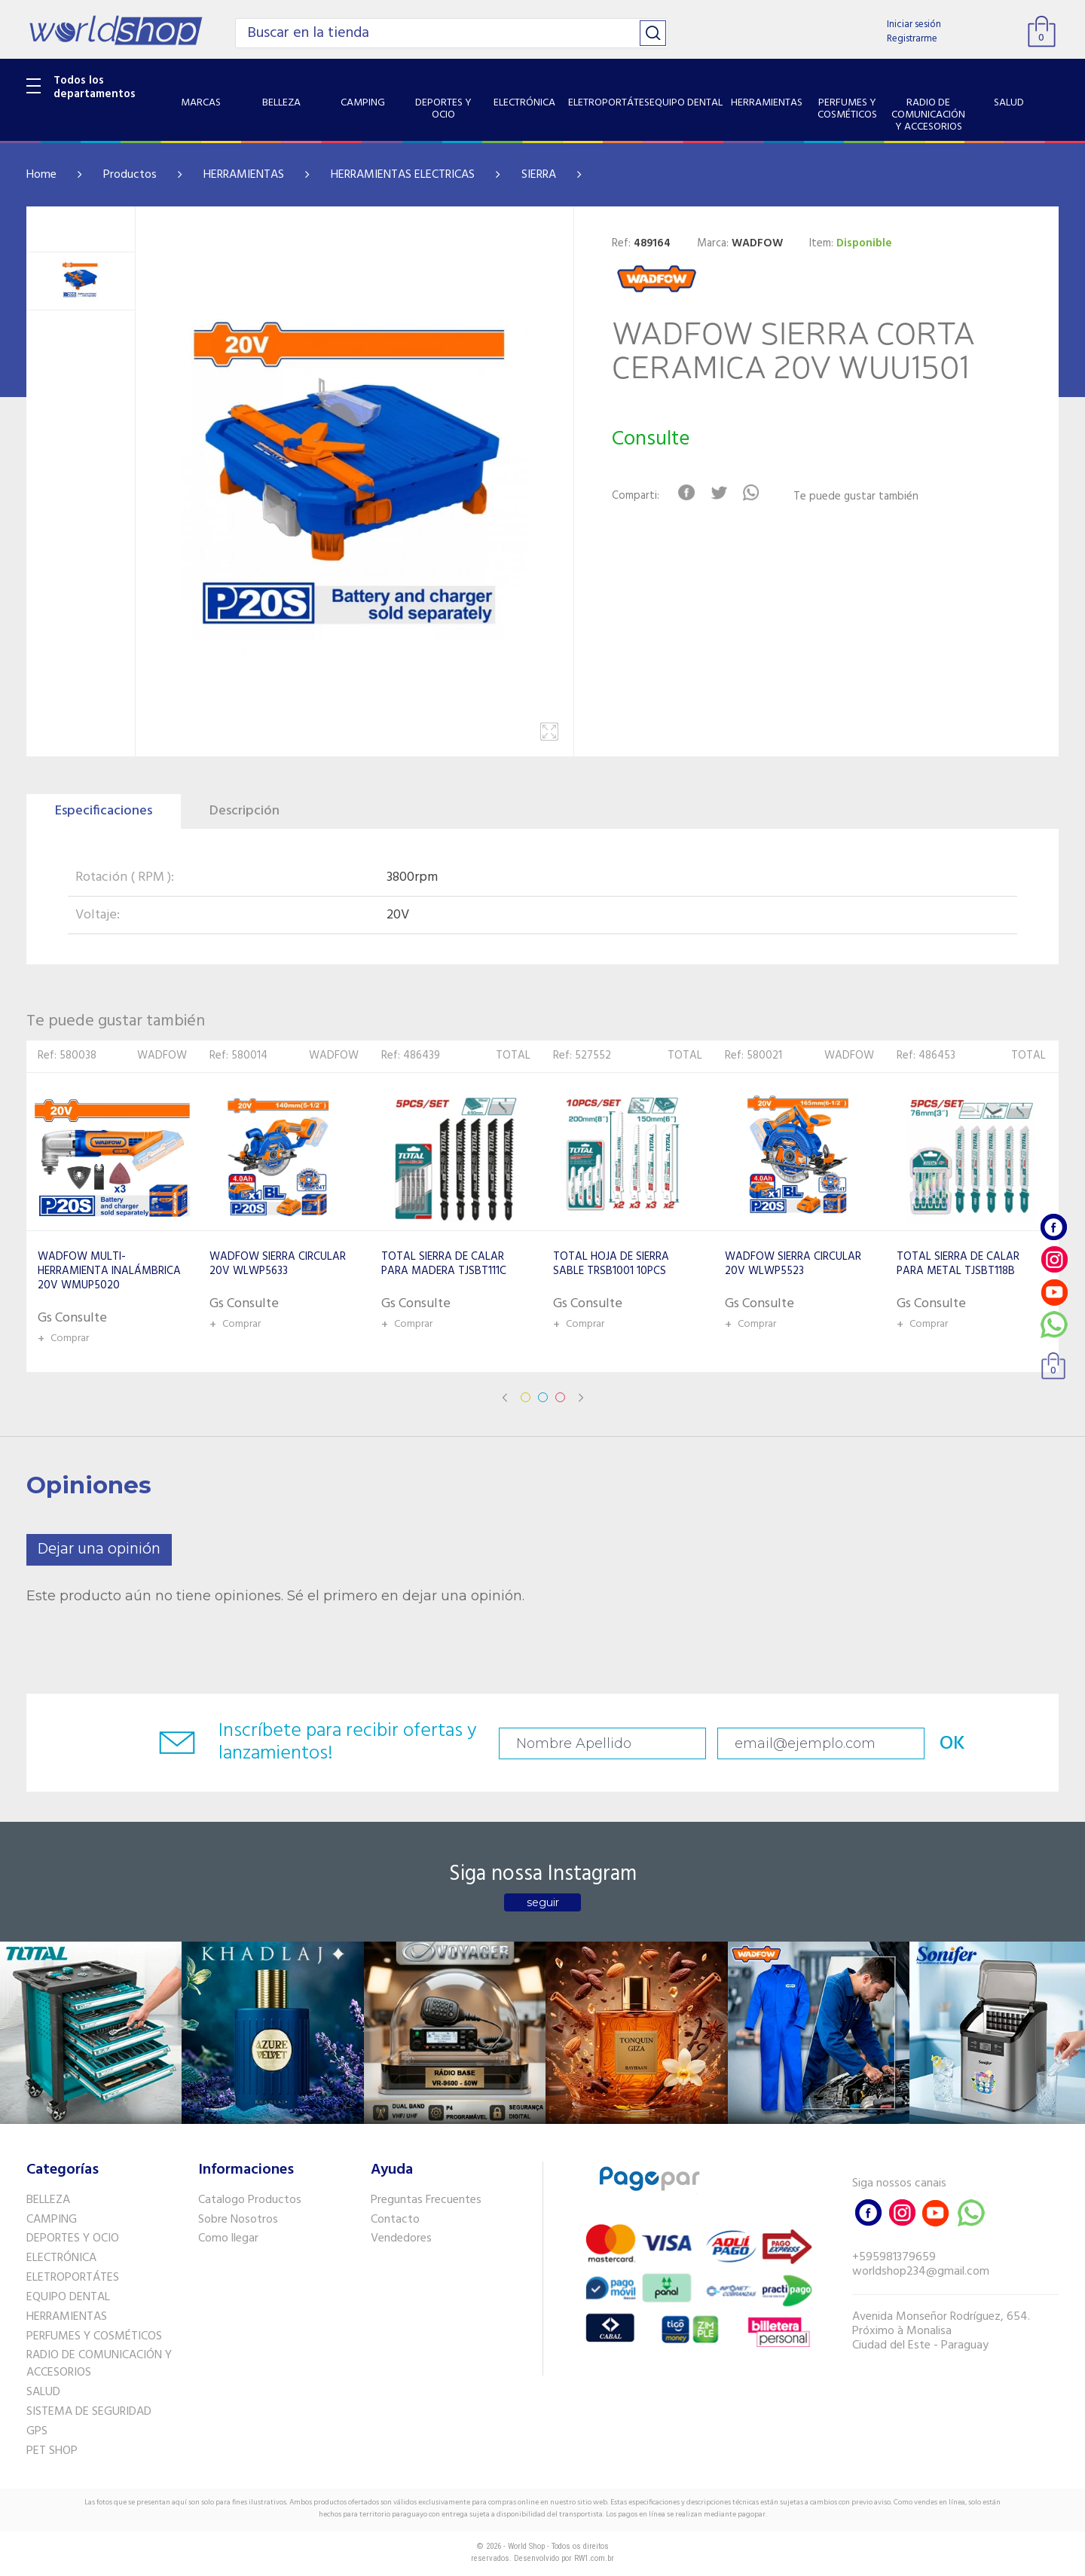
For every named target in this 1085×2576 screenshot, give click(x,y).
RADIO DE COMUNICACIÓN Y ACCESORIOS (99, 2363)
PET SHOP (52, 2451)
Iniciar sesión (914, 24)
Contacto (395, 2219)
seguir (543, 1902)
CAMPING (51, 2219)
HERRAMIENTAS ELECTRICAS (403, 175)
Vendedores (401, 2238)
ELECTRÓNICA (61, 2258)
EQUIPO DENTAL (68, 2297)
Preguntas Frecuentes (426, 2200)
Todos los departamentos (94, 87)
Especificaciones (103, 811)
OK (952, 1743)
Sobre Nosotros (238, 2219)
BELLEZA (48, 2200)
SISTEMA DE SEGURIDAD (88, 2412)
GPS (36, 2431)
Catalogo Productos (249, 2200)
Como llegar (228, 2238)
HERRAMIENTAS (243, 175)
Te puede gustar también (855, 497)
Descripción (244, 811)
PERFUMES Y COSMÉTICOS (94, 2336)
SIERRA (538, 175)
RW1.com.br (594, 2558)
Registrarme (912, 39)
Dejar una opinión (99, 1549)
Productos (130, 175)
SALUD (43, 2392)
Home (41, 175)
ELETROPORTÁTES (72, 2277)
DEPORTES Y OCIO (72, 2238)
